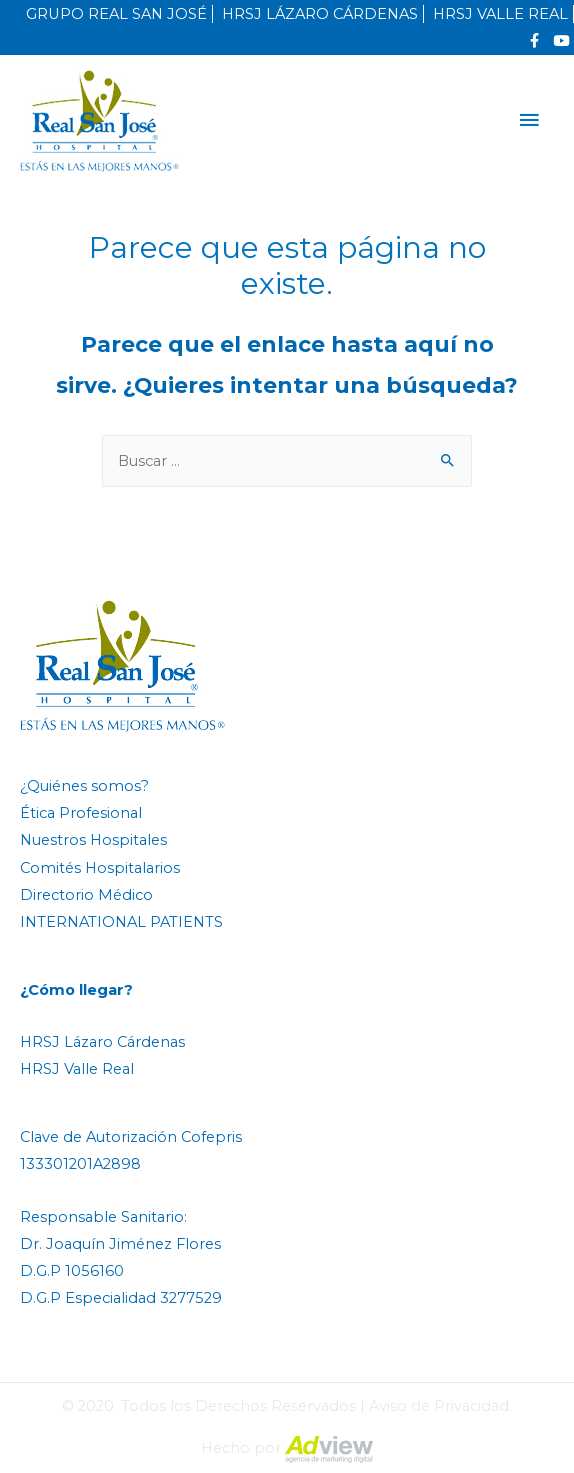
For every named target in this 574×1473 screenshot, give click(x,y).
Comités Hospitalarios (100, 868)
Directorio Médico (86, 895)
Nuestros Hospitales (93, 840)
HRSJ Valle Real (77, 1069)
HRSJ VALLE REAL (500, 14)
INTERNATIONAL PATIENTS (121, 922)
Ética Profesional (81, 813)
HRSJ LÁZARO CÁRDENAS (320, 14)
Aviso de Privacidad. (440, 1406)
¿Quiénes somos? (84, 786)
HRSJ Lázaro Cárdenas (102, 1042)
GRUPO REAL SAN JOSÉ (116, 14)
